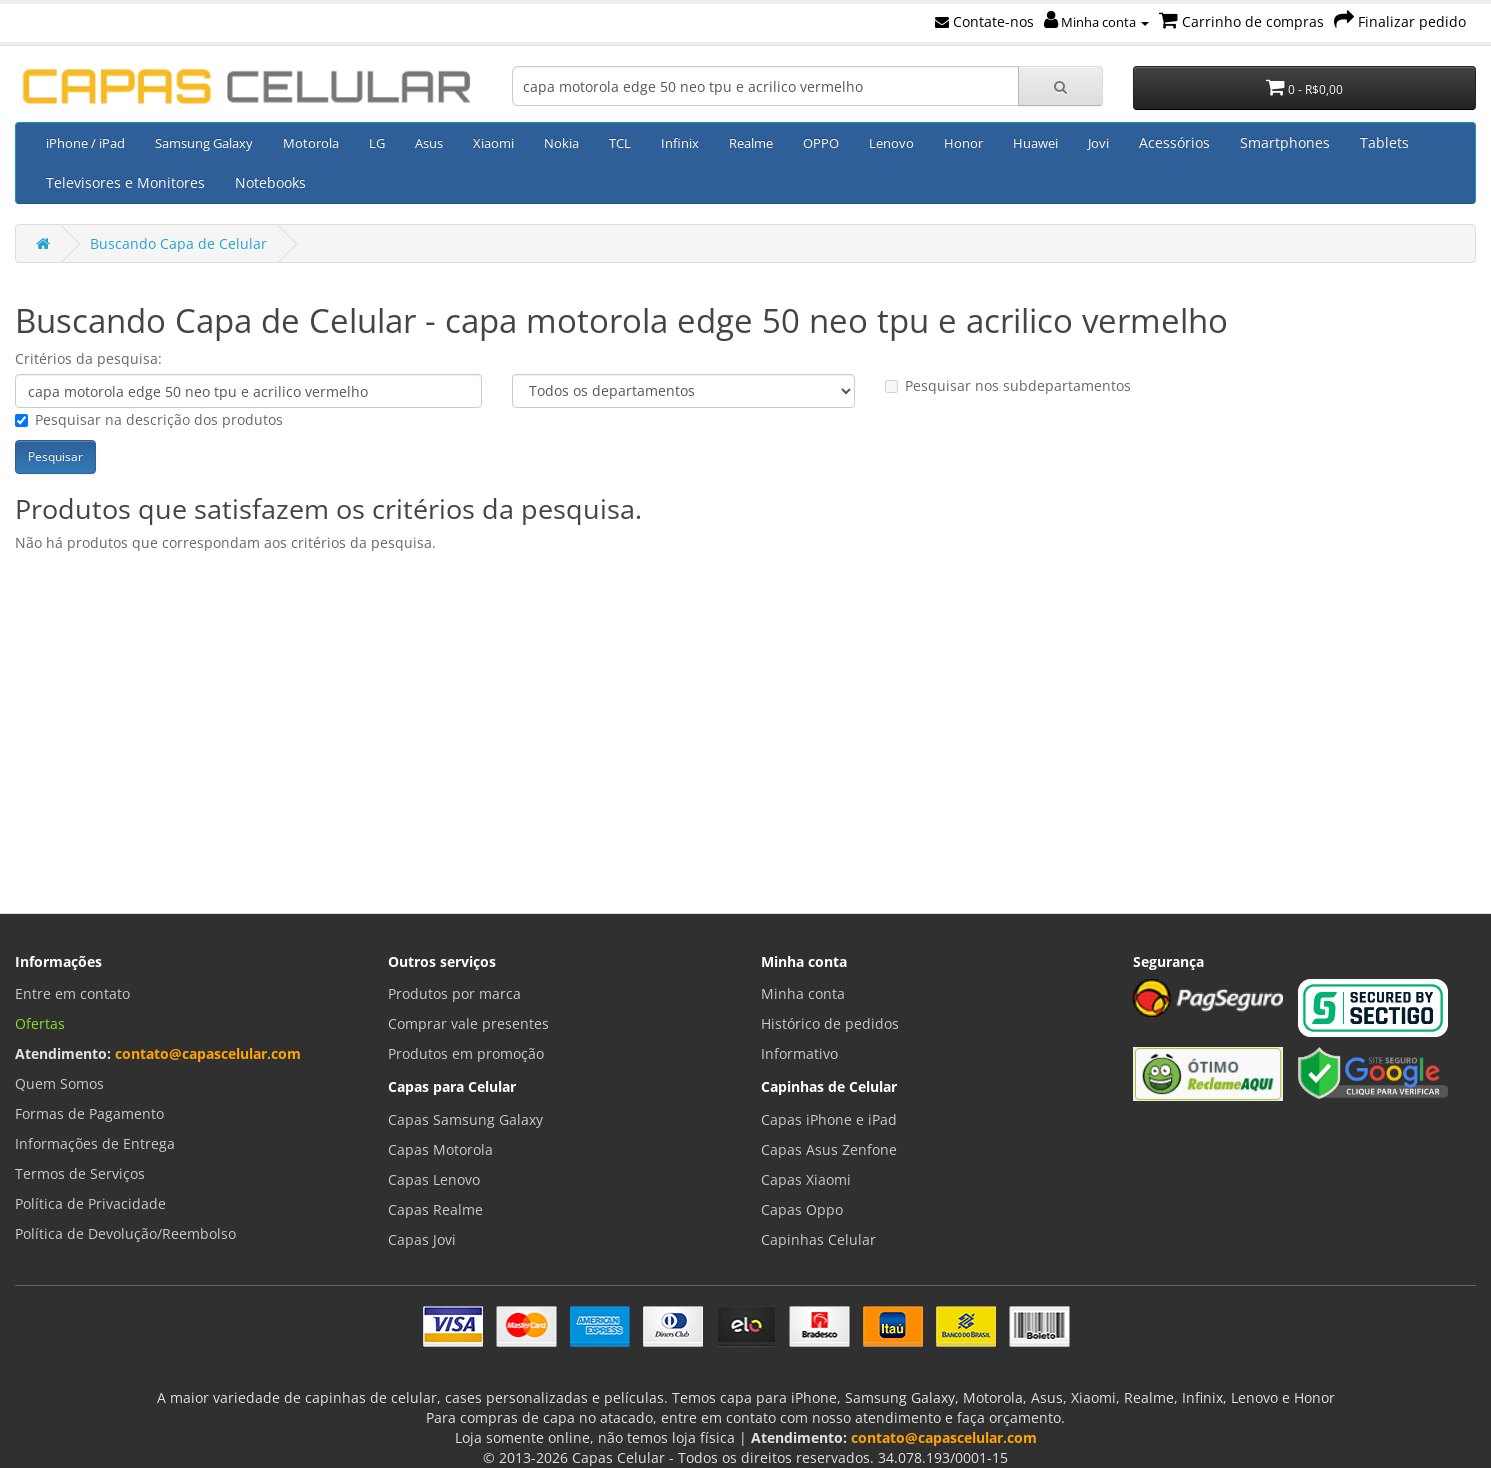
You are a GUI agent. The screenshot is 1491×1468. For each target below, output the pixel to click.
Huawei (1035, 143)
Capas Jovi (422, 1239)
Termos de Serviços (80, 1173)
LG (377, 143)
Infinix (680, 143)
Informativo (799, 1053)
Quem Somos (59, 1083)
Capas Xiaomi (806, 1179)
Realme (751, 143)
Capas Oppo (802, 1209)
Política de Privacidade (90, 1203)
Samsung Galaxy (204, 143)
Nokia (561, 143)
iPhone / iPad (85, 143)
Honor (963, 143)
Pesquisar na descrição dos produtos (149, 419)
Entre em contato (72, 993)
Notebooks (270, 182)
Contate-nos (984, 21)
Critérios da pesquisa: (88, 358)
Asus (429, 143)
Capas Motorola (440, 1149)
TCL (620, 143)
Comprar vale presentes (468, 1023)
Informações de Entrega (95, 1143)
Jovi (1098, 143)
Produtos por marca (454, 993)
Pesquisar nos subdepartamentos (1008, 385)
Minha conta (1096, 22)
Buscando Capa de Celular (178, 243)
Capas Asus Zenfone (829, 1149)
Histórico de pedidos (830, 1023)
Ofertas (40, 1023)
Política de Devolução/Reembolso (125, 1233)
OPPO (821, 143)
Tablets (1384, 142)
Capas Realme (435, 1209)
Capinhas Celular (818, 1239)
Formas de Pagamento (89, 1113)
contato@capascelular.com (208, 1053)
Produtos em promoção (466, 1053)
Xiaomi (493, 143)
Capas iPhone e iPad (829, 1119)
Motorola (311, 143)
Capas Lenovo (434, 1179)
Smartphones (1285, 142)
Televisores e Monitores (125, 182)
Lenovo (891, 143)
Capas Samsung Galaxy (465, 1119)
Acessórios (1174, 142)
